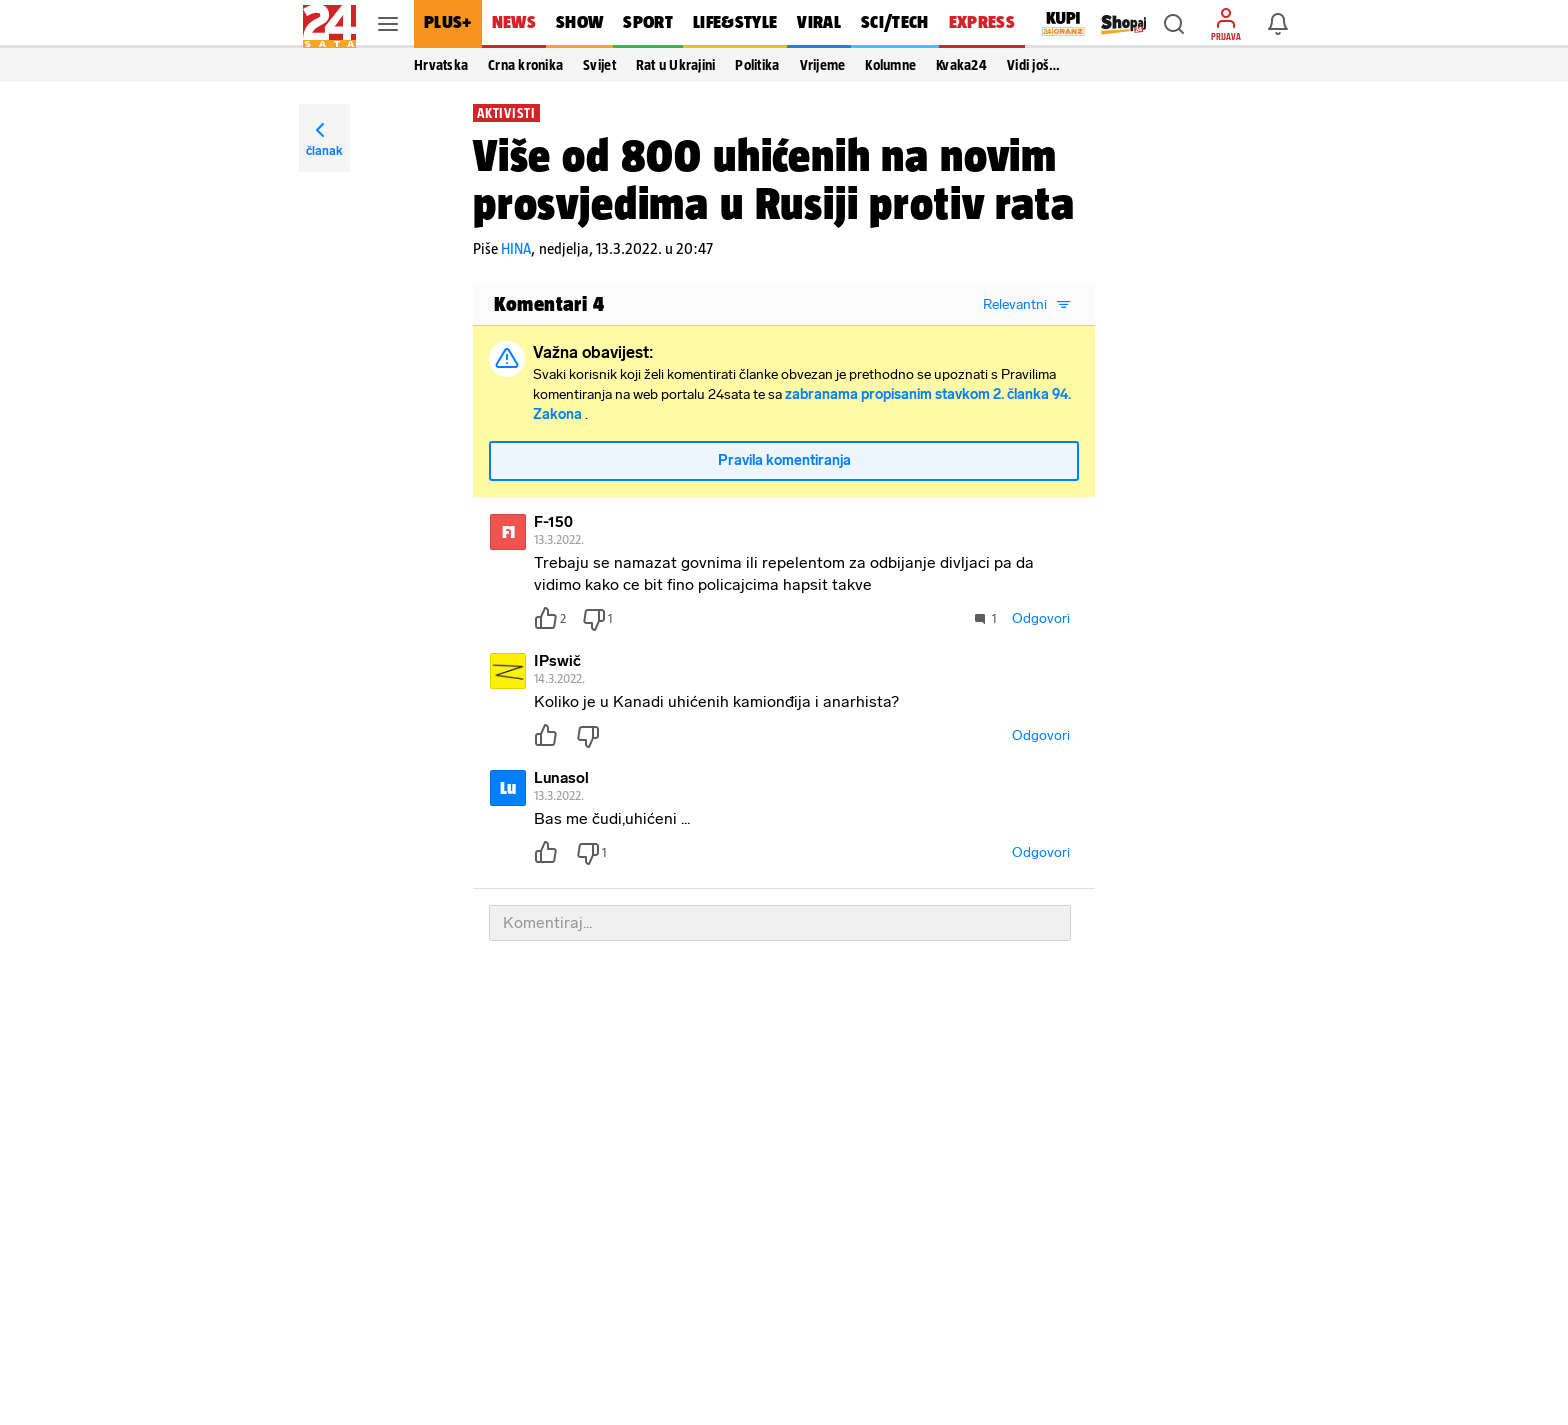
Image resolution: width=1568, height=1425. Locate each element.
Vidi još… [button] (1033, 65)
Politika (757, 65)
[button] (1174, 24)
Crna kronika (525, 65)
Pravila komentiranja (784, 468)
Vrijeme (823, 65)
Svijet (599, 65)
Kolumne (890, 65)
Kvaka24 (961, 65)
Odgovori (1041, 626)
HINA (516, 248)
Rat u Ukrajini (676, 65)
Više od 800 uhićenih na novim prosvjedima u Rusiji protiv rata (774, 179)
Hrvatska (441, 65)
